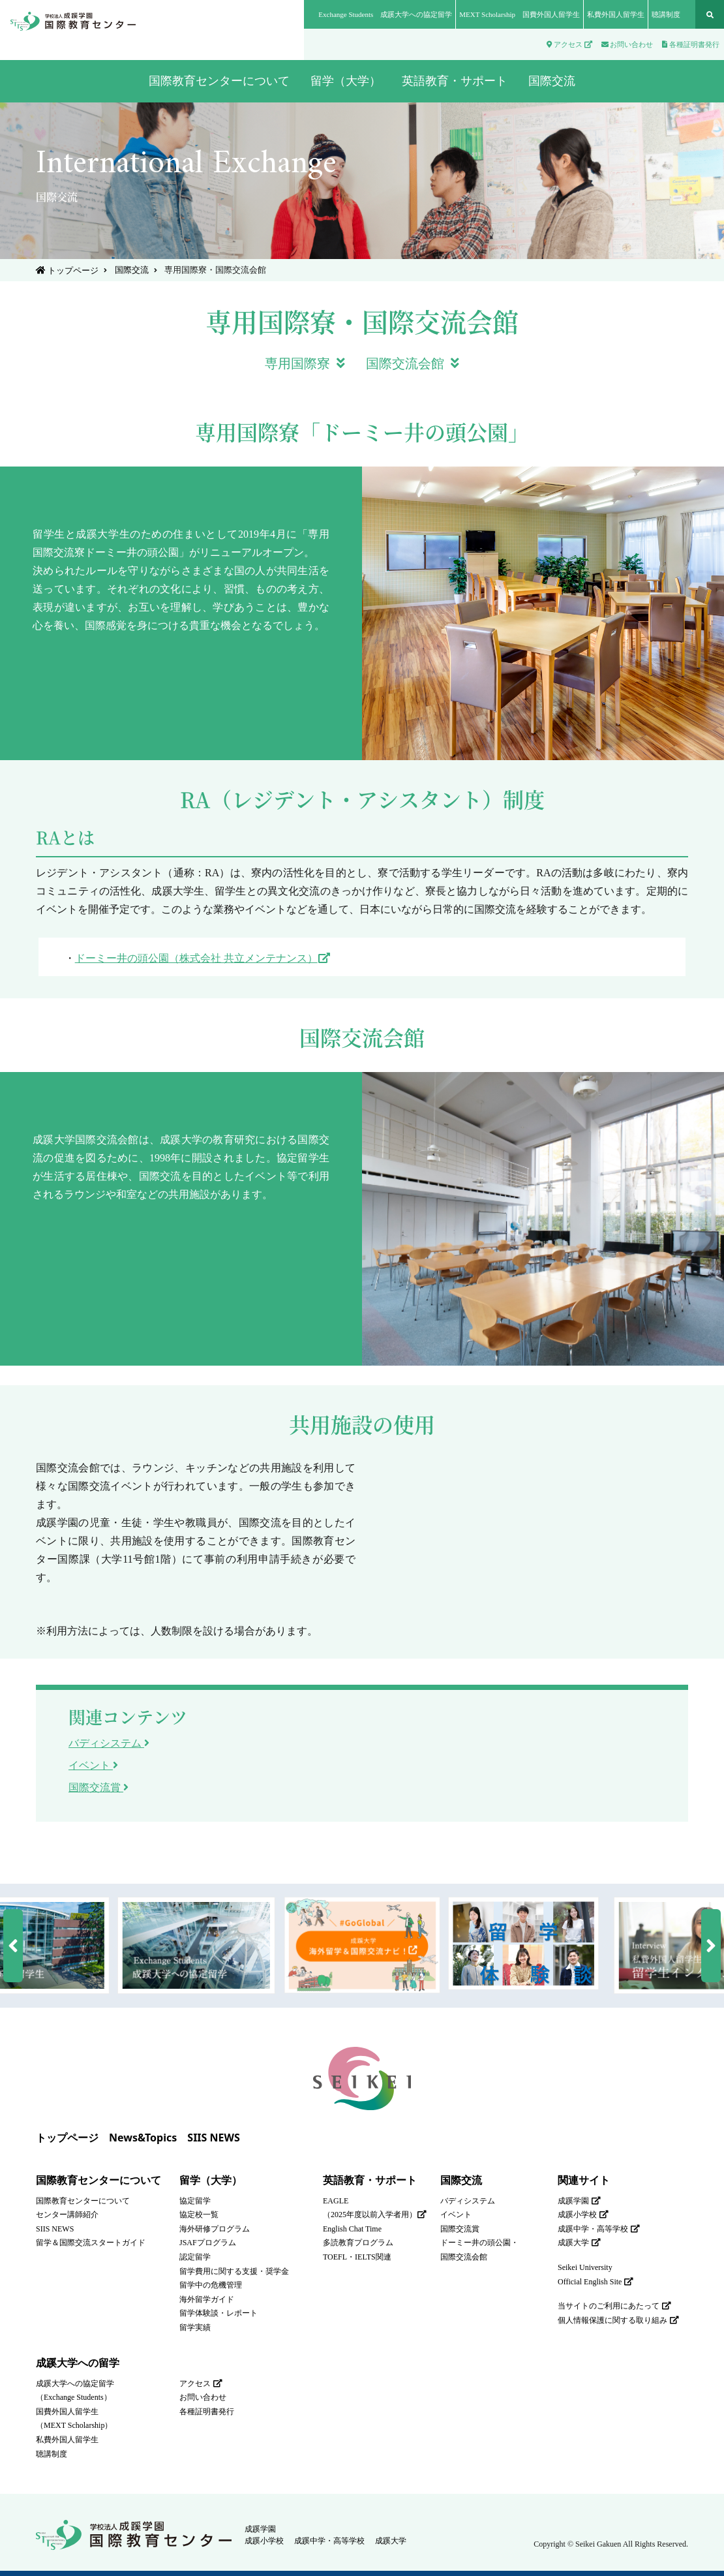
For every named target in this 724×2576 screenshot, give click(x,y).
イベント (93, 1765)
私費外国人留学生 (615, 14)
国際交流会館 (412, 363)
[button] (13, 1945)
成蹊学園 (579, 2200)
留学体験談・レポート (218, 2313)
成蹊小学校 (583, 2214)
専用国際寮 (305, 363)
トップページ (67, 270)
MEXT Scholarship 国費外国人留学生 (519, 14)
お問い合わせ (627, 44)
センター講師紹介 (67, 2214)
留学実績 (195, 2327)
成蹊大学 (579, 2242)
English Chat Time (352, 2228)
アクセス (569, 44)
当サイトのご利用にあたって (614, 2305)
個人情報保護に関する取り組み (618, 2320)
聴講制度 (666, 14)
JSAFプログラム (207, 2242)
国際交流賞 (98, 1787)
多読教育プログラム (358, 2242)
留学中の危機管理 (210, 2285)
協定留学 (195, 2200)
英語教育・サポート (370, 2180)
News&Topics (143, 2137)
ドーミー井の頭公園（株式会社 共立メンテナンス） (203, 958)
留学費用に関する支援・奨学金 (234, 2271)
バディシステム (108, 1743)
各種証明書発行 (690, 44)
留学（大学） (210, 2180)
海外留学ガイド (206, 2299)
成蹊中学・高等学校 (599, 2228)
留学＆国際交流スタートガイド (90, 2242)
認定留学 (195, 2257)
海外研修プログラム (214, 2228)
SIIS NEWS (213, 2137)
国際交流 (130, 270)
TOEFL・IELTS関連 (357, 2257)
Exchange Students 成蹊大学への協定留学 (385, 14)
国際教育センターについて (98, 2180)
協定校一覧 (199, 2214)
